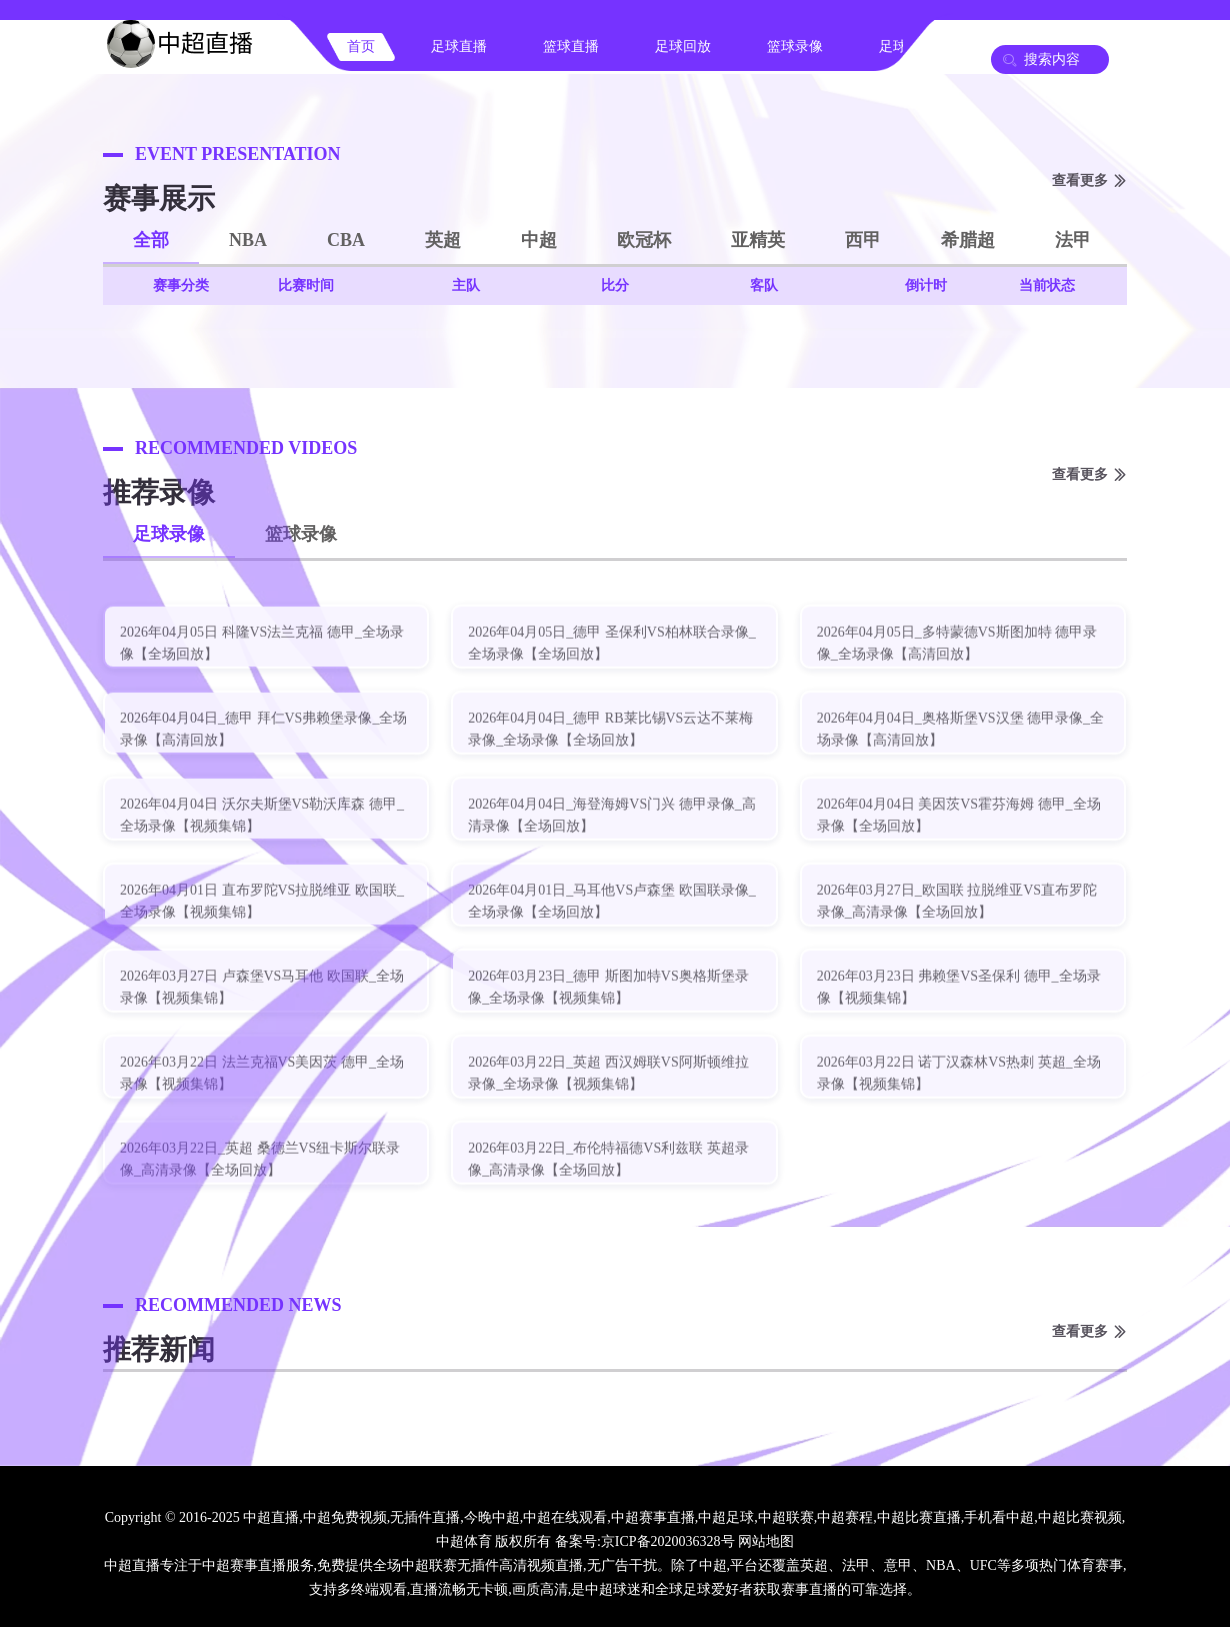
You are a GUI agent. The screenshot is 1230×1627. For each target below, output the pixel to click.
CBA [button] (346, 240)
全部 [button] (151, 240)
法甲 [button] (1073, 240)
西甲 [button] (863, 240)
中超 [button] (539, 240)
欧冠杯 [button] (644, 240)
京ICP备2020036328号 (668, 1541)
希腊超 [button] (968, 240)
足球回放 (683, 46)
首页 (361, 46)
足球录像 (169, 534)
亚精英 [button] (758, 240)
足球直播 (459, 46)
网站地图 (766, 1541)
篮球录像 (795, 46)
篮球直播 (571, 46)
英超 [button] (443, 240)
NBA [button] (248, 240)
